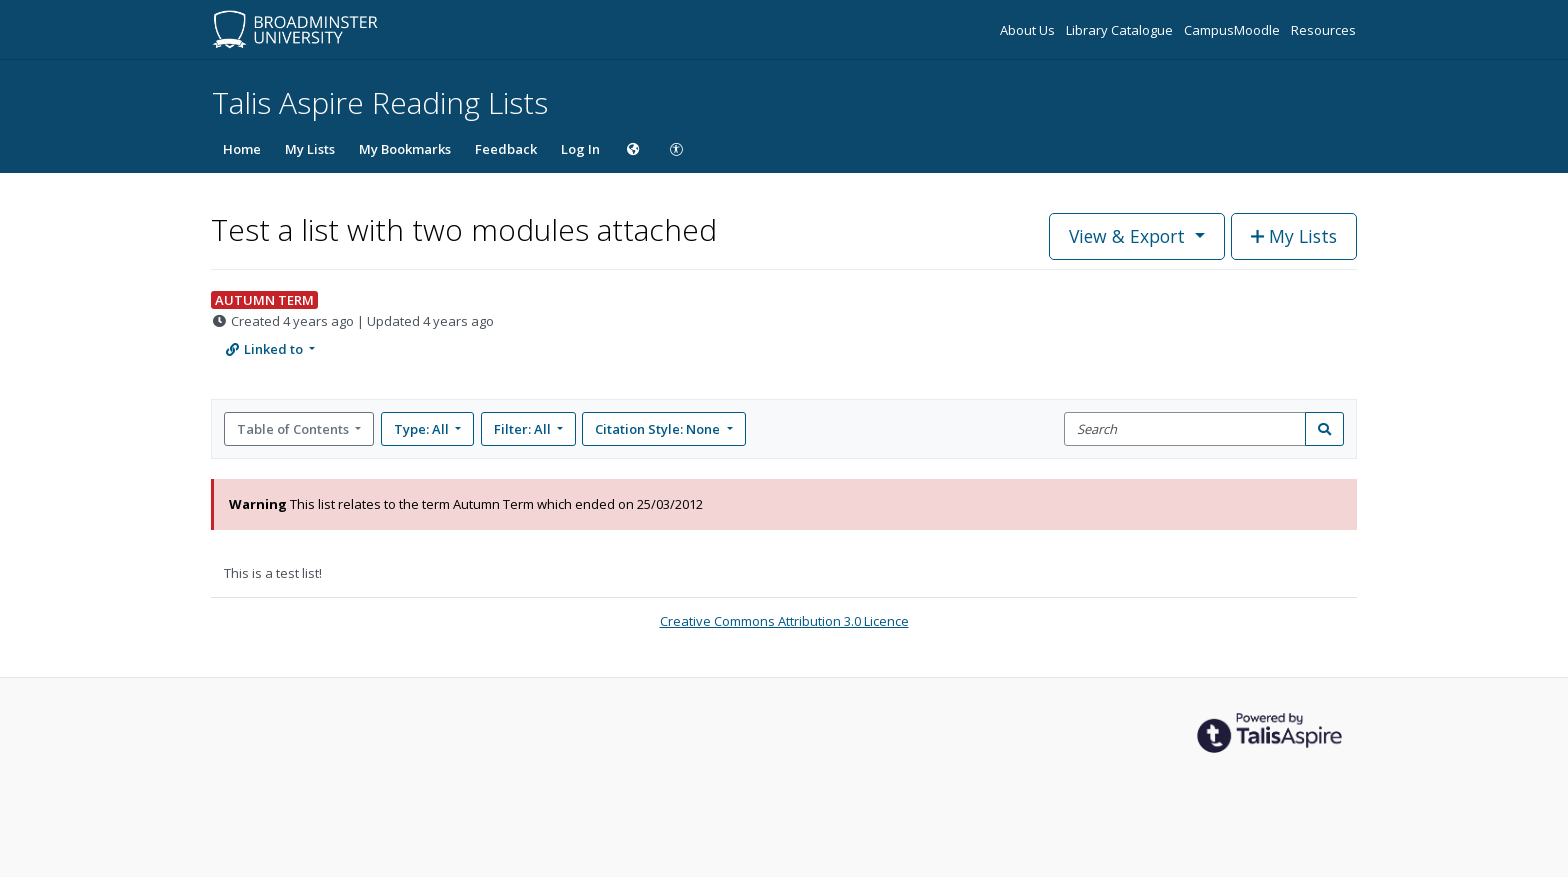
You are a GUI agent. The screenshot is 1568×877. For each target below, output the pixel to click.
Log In (580, 149)
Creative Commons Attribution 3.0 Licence (784, 621)
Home (242, 149)
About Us (1029, 30)
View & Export (1129, 236)
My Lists (310, 149)
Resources (1323, 30)
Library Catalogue (1121, 30)
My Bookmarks (405, 149)
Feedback (506, 149)
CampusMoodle (1233, 30)
